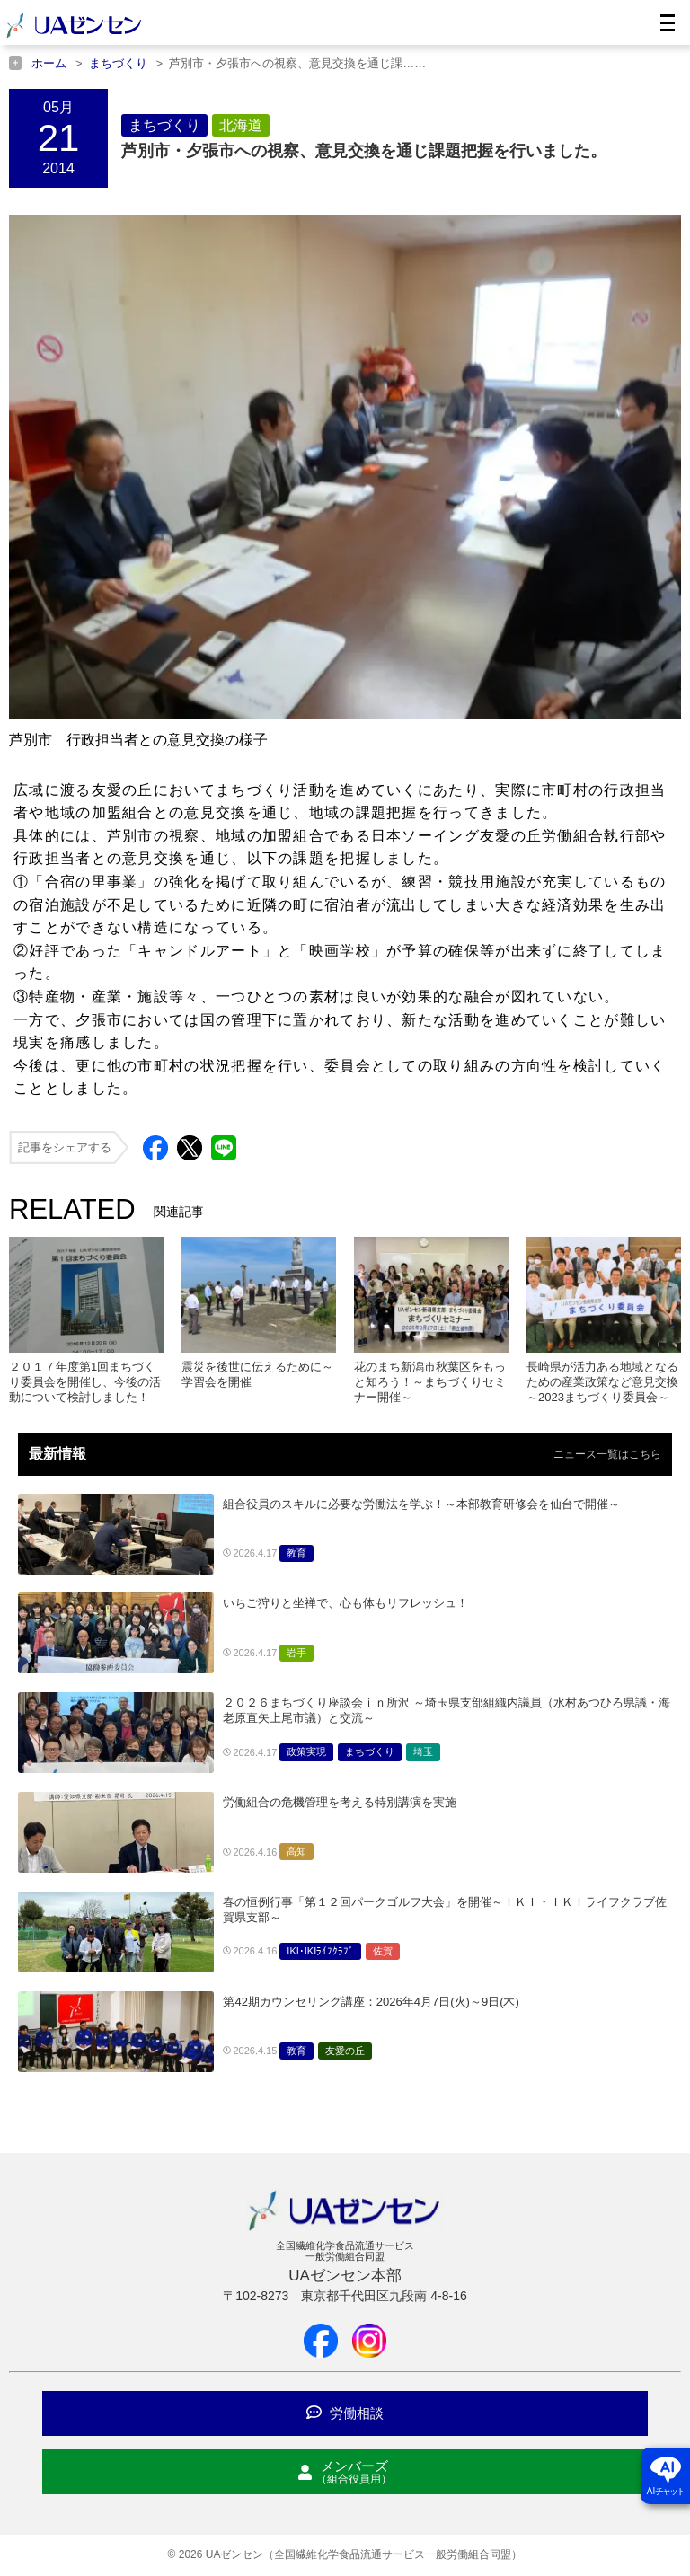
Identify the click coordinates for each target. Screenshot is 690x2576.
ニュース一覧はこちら (607, 1454)
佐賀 (383, 1950)
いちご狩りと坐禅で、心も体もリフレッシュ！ (345, 1603)
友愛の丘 (345, 2050)
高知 (296, 1851)
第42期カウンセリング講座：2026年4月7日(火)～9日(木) (370, 2001)
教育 (296, 1553)
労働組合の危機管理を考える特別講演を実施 (339, 1802)
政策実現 (306, 1751)
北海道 (240, 125)
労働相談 (345, 2413)
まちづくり (164, 125)
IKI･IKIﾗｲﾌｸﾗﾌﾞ (320, 1950)
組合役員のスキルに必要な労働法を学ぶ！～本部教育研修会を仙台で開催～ (421, 1504)
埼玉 (423, 1751)
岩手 (296, 1652)
